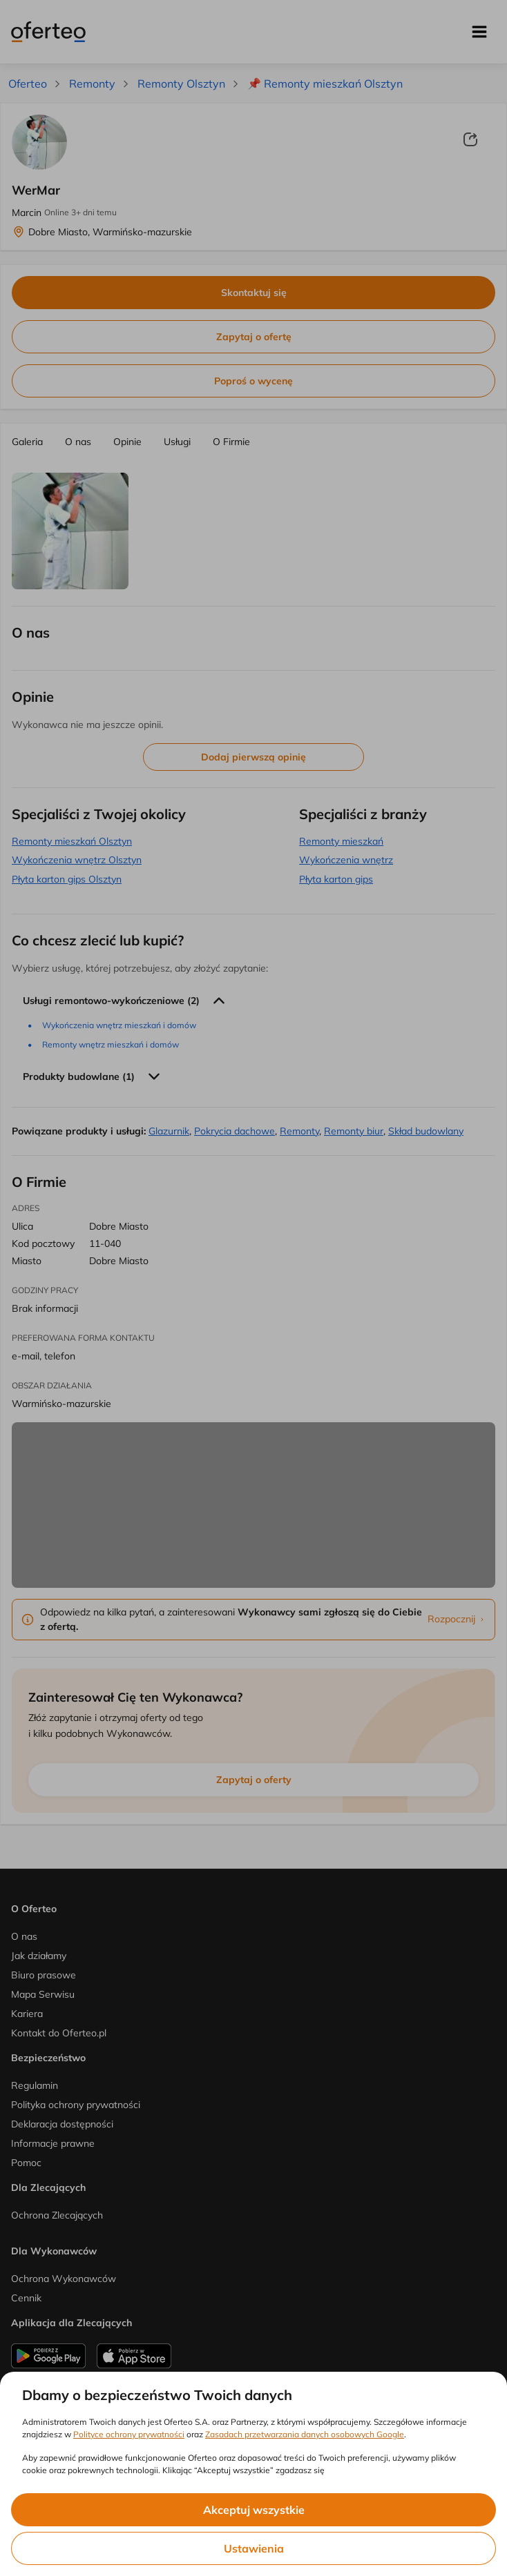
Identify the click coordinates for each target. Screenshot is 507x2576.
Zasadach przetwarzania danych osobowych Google (304, 2434)
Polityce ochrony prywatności (128, 2434)
